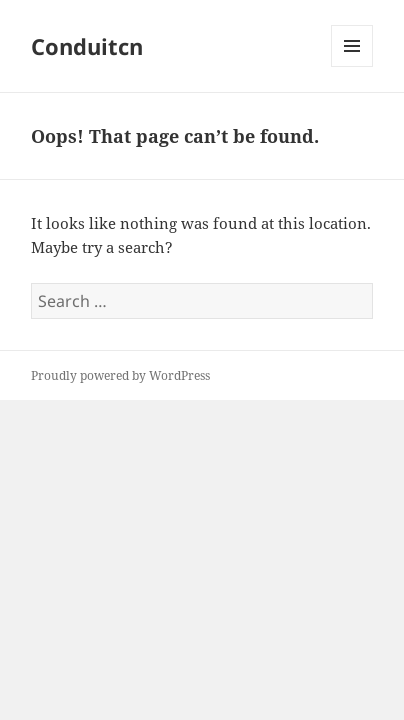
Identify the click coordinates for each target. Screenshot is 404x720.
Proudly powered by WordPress (120, 375)
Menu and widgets (352, 66)
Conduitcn (87, 46)
